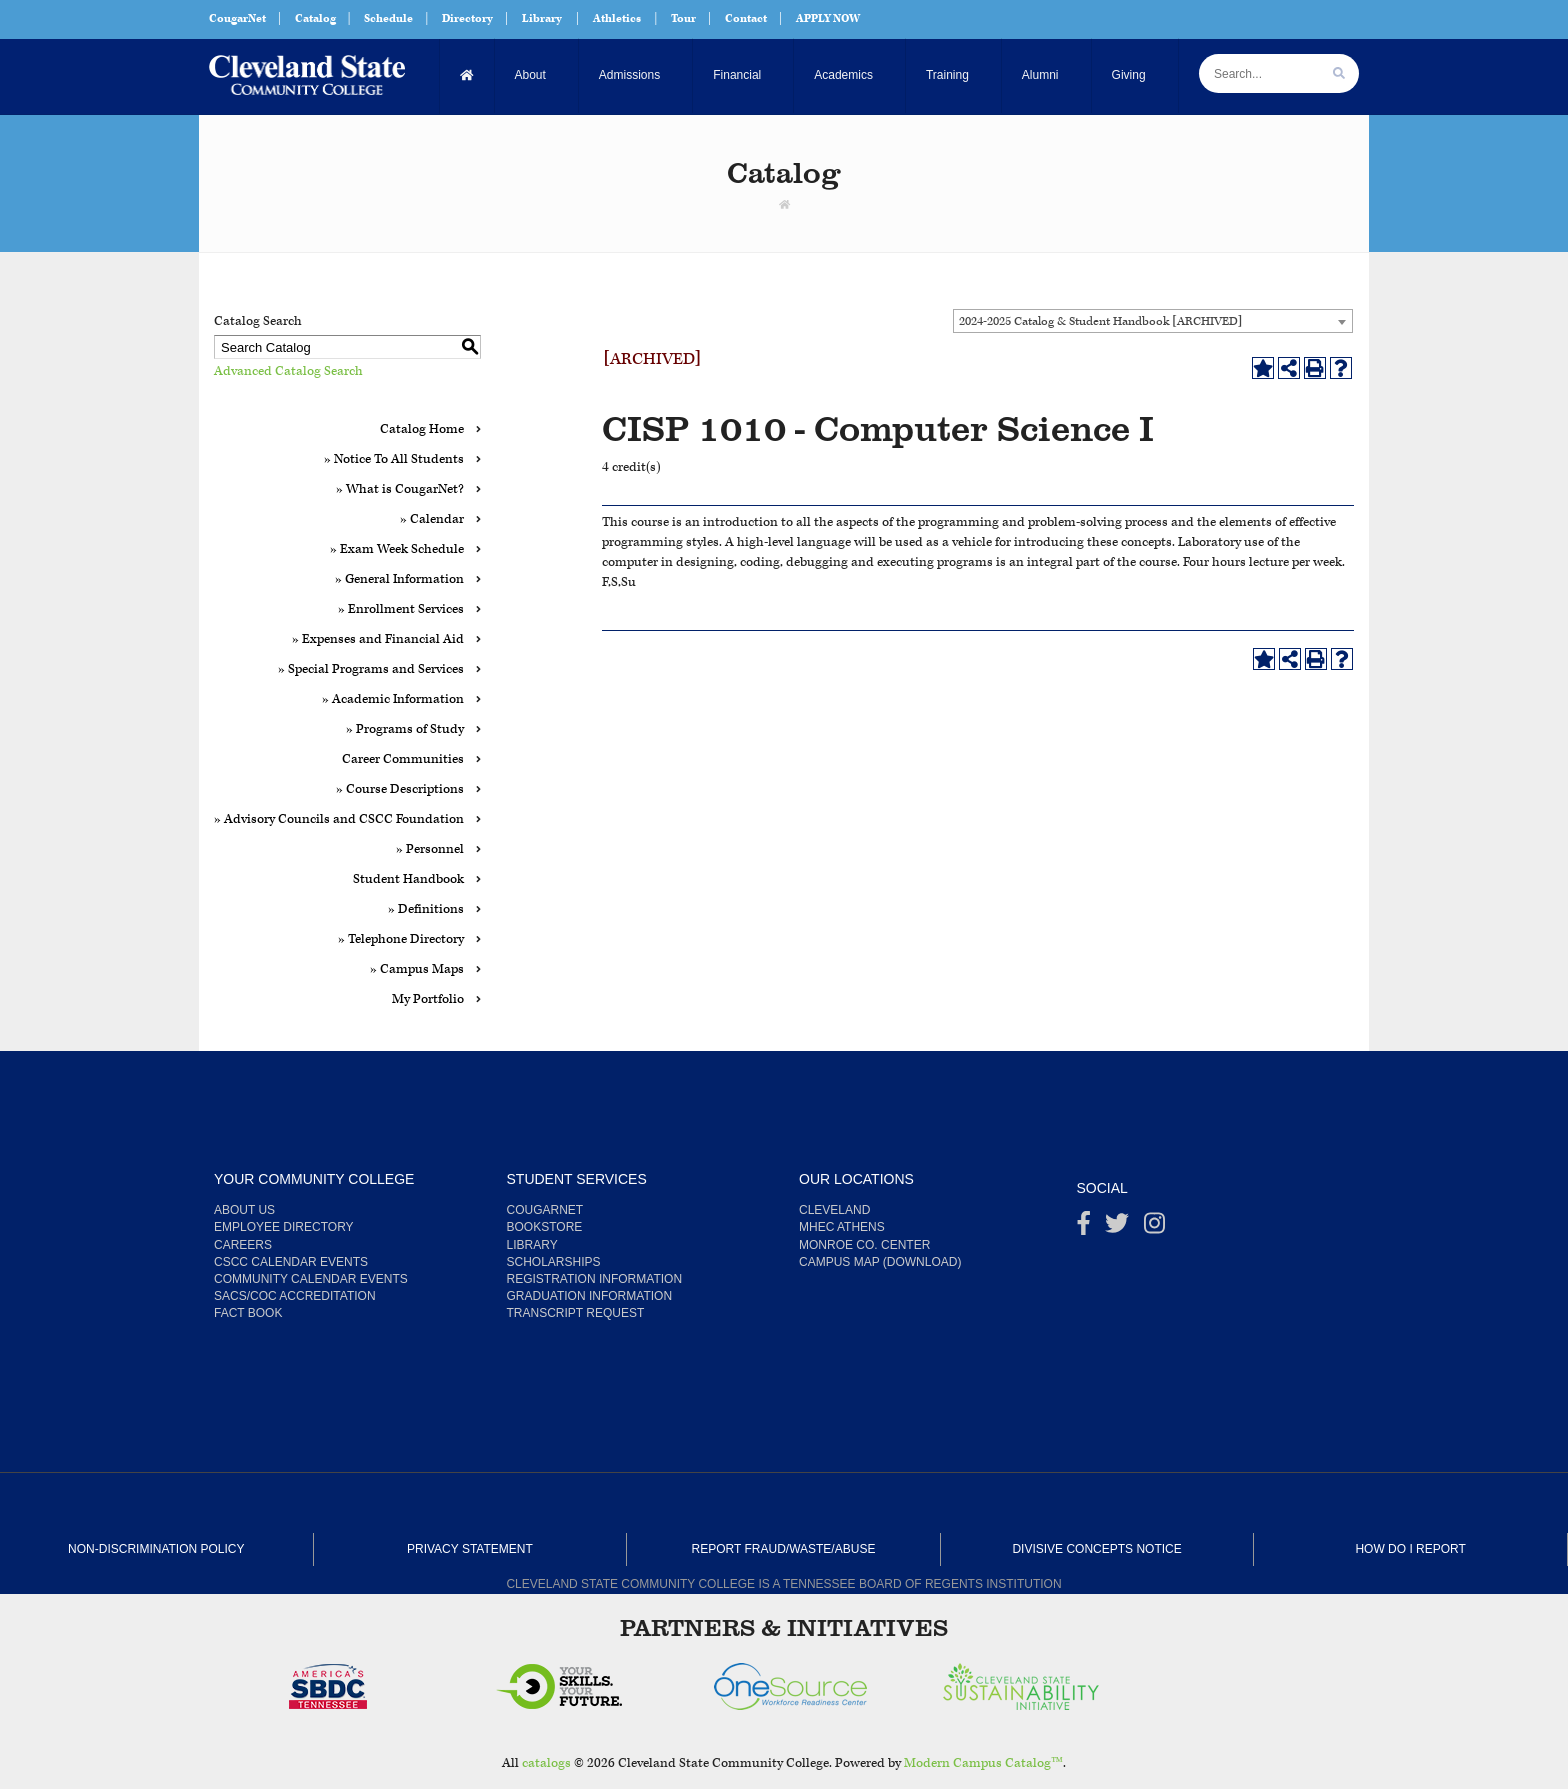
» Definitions (426, 909)
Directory (467, 18)
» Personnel (430, 849)
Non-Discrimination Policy (156, 1549)
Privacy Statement (470, 1549)
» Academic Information (393, 699)
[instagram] (1154, 1228)
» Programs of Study (405, 729)
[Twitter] (1117, 1228)
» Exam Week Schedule (397, 549)
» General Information (399, 579)
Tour (683, 18)
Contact (746, 18)
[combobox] (1153, 321)
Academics (843, 75)
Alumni (1040, 75)
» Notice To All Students (394, 459)
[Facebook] (1084, 1228)
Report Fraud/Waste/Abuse (784, 1549)
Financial (737, 75)
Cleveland (834, 1210)
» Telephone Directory (401, 939)
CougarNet (237, 18)
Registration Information (595, 1279)
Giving (1129, 75)
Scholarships (554, 1262)
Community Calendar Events (311, 1279)
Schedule (388, 18)
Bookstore (545, 1227)
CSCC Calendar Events (291, 1262)
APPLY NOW (828, 18)
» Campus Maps (417, 969)
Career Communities (403, 759)
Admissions (629, 75)
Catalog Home (422, 429)
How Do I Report (1410, 1549)
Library (542, 18)
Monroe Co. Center (864, 1245)
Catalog (315, 18)
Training (947, 75)
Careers (243, 1245)
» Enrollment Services (401, 609)
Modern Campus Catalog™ (983, 1763)
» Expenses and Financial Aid (378, 639)
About (530, 75)
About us (244, 1210)
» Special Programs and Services (371, 669)
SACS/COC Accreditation (295, 1296)
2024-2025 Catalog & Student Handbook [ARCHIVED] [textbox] (1100, 321)
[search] (1339, 73)
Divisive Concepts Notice (1096, 1549)
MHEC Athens (842, 1227)
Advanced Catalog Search (288, 371)
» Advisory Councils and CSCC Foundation (339, 819)
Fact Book (248, 1313)
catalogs (546, 1763)
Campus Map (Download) (880, 1262)
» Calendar (432, 519)
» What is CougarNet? (400, 489)
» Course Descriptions (400, 789)
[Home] (467, 75)
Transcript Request (576, 1313)
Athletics (617, 18)
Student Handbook (408, 879)
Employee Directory (284, 1227)
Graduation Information (590, 1296)
